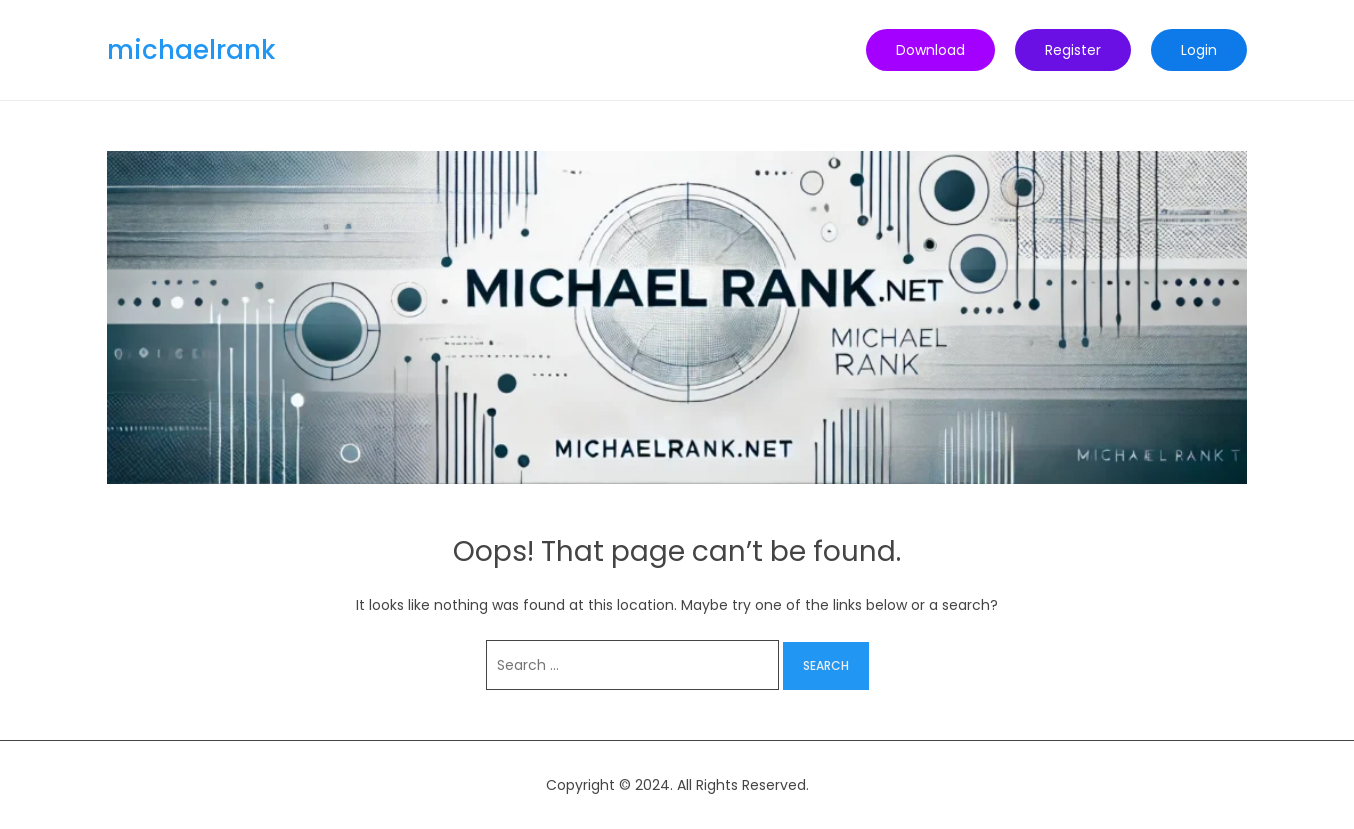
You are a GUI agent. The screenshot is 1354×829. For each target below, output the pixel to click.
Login (1199, 50)
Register (1073, 50)
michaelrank (191, 50)
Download (930, 50)
